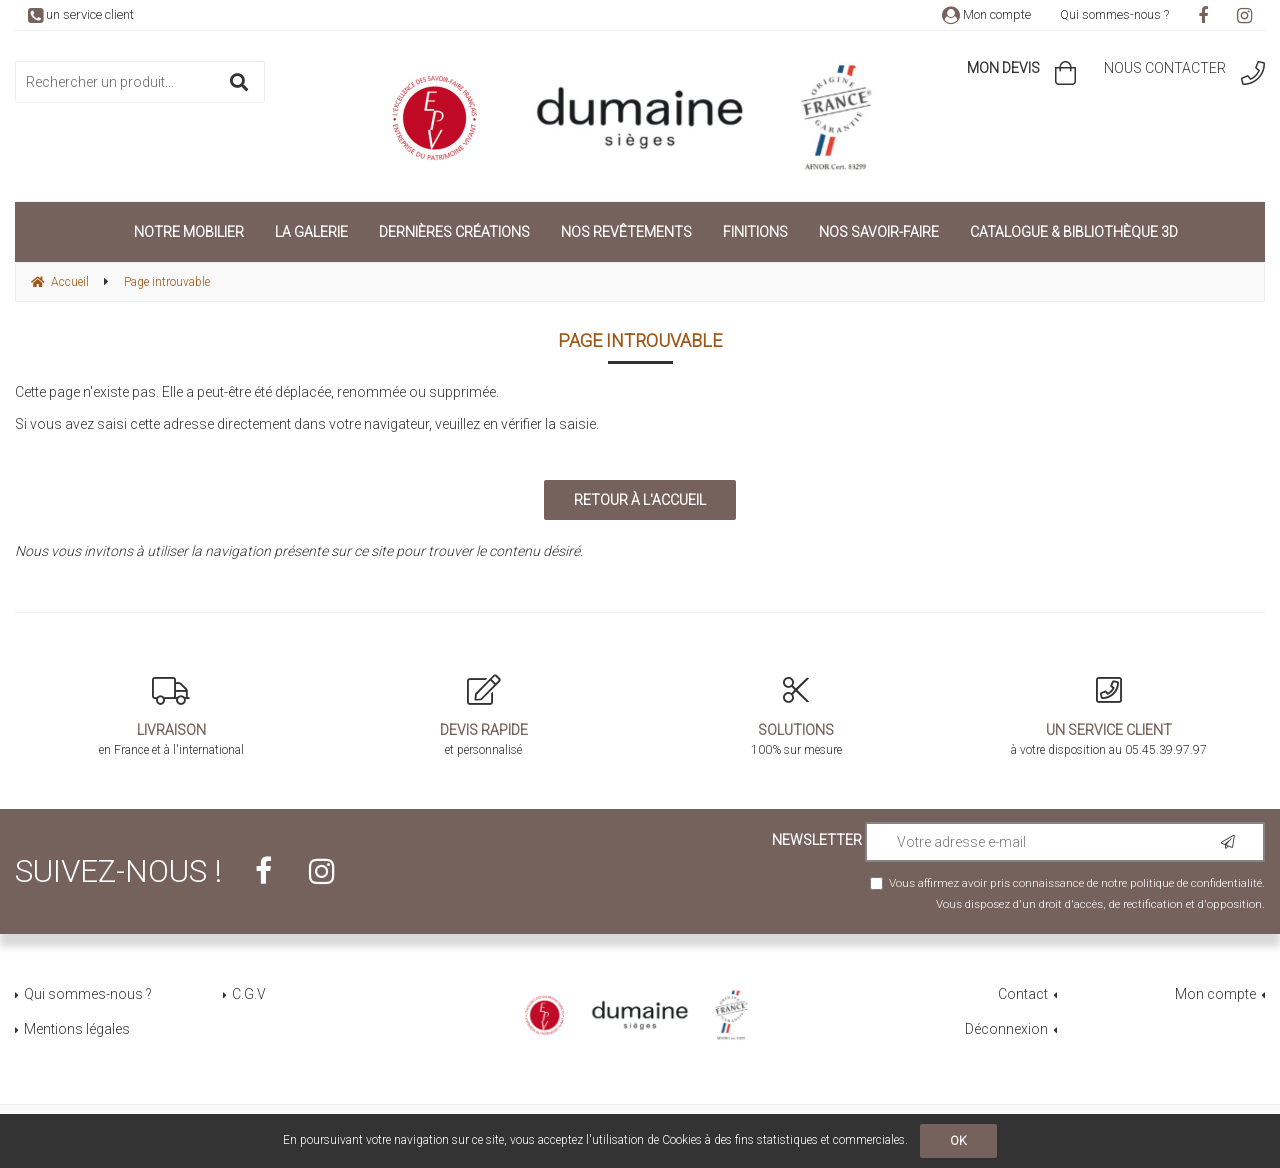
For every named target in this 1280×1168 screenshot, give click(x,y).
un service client (81, 14)
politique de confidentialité (1196, 883)
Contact (1023, 994)
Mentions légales (77, 1029)
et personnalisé (484, 716)
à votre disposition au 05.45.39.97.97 (1109, 716)
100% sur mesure (796, 716)
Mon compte (986, 14)
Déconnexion (1006, 1029)
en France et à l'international (171, 716)
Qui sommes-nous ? (1114, 14)
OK (958, 1141)
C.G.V (249, 994)
